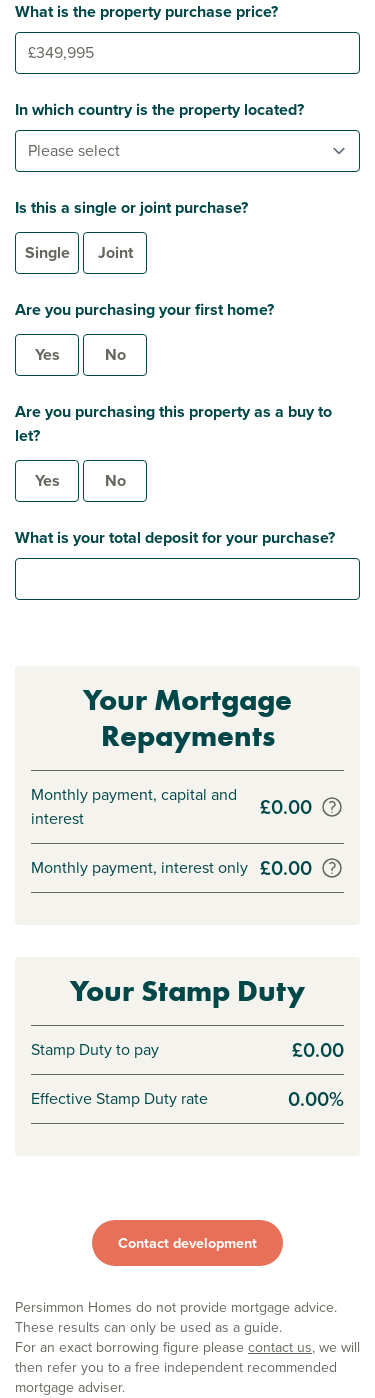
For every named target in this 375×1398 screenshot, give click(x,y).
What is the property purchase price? (146, 11)
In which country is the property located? (159, 109)
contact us (280, 1347)
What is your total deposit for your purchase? (175, 537)
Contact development (187, 1242)
